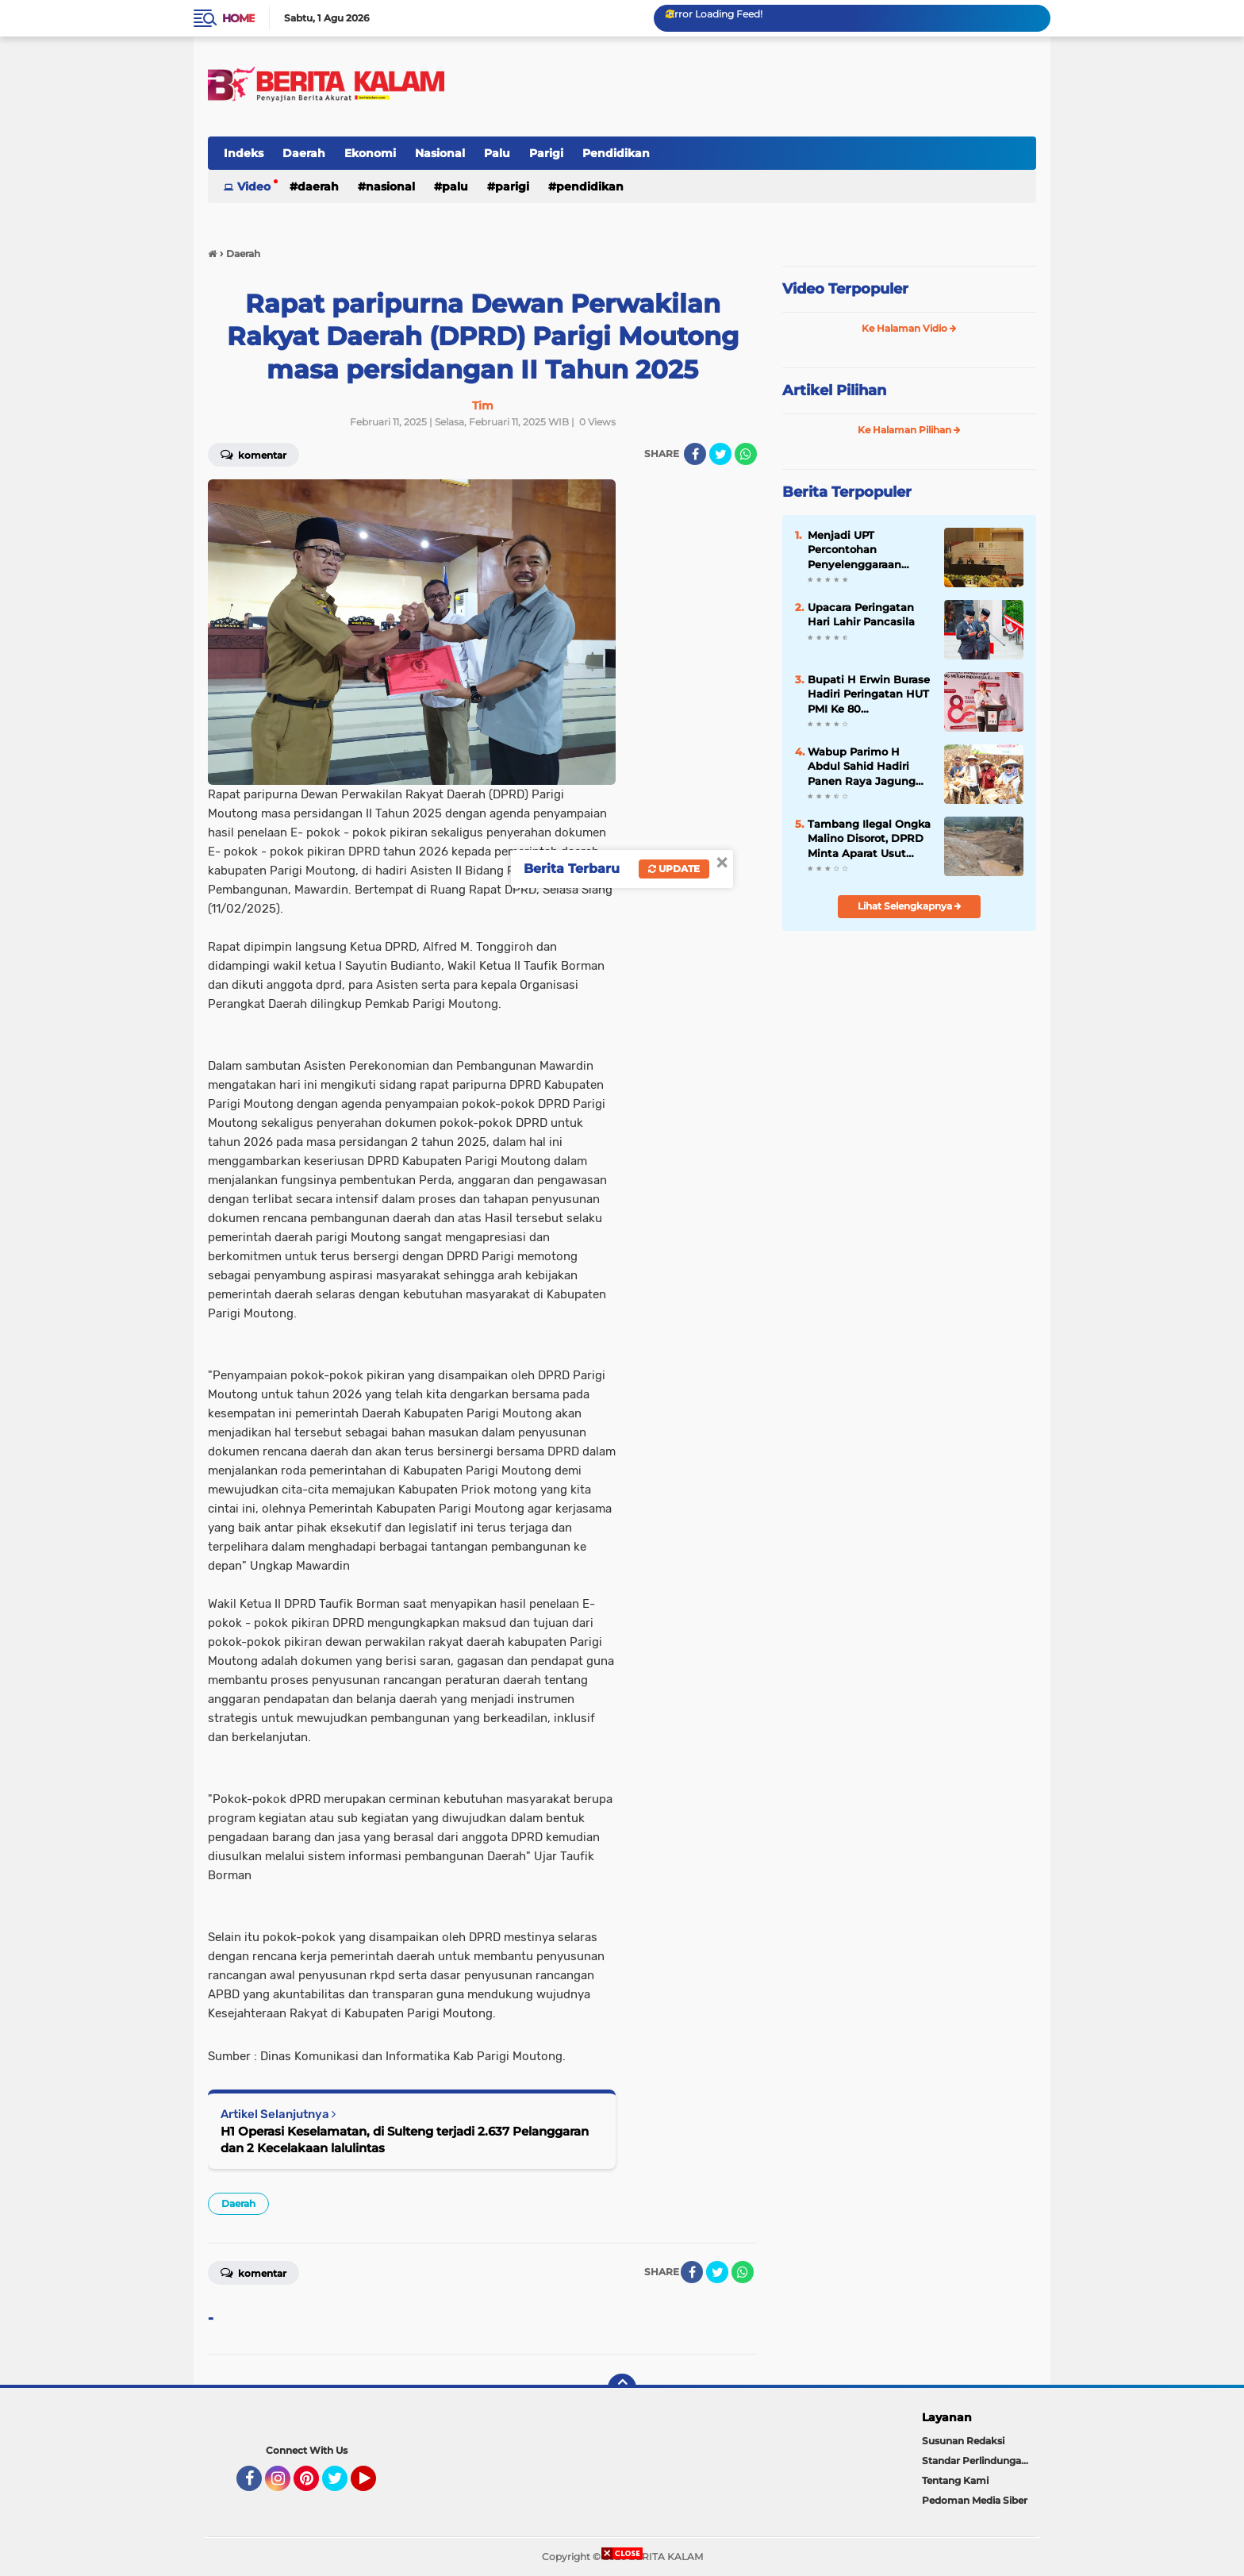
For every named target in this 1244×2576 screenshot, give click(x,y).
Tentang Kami (955, 2480)
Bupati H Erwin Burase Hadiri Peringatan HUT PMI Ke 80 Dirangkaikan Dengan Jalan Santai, (869, 694)
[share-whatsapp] (746, 454)
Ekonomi (370, 153)
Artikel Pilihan (834, 390)
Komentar (253, 454)
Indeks (243, 153)
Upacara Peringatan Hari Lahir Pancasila (861, 614)
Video (254, 186)
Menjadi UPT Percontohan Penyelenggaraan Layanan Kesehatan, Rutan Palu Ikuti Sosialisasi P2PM (862, 550)
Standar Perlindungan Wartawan (979, 2460)
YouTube (374, 2485)
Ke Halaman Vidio (909, 328)
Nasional (440, 153)
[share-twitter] (720, 454)
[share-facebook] (695, 454)
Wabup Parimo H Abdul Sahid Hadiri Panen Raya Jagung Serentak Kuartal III (862, 766)
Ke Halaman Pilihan (909, 430)
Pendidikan (616, 153)
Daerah (303, 153)
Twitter (342, 2485)
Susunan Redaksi (963, 2441)
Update (674, 869)
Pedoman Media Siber (974, 2500)
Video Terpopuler (845, 289)
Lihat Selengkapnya (910, 906)
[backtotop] (622, 2388)
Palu (497, 153)
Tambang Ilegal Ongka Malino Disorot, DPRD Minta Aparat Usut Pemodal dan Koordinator (869, 838)
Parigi (546, 153)
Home (238, 18)
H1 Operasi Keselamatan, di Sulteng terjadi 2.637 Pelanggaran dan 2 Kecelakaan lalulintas (405, 2139)
